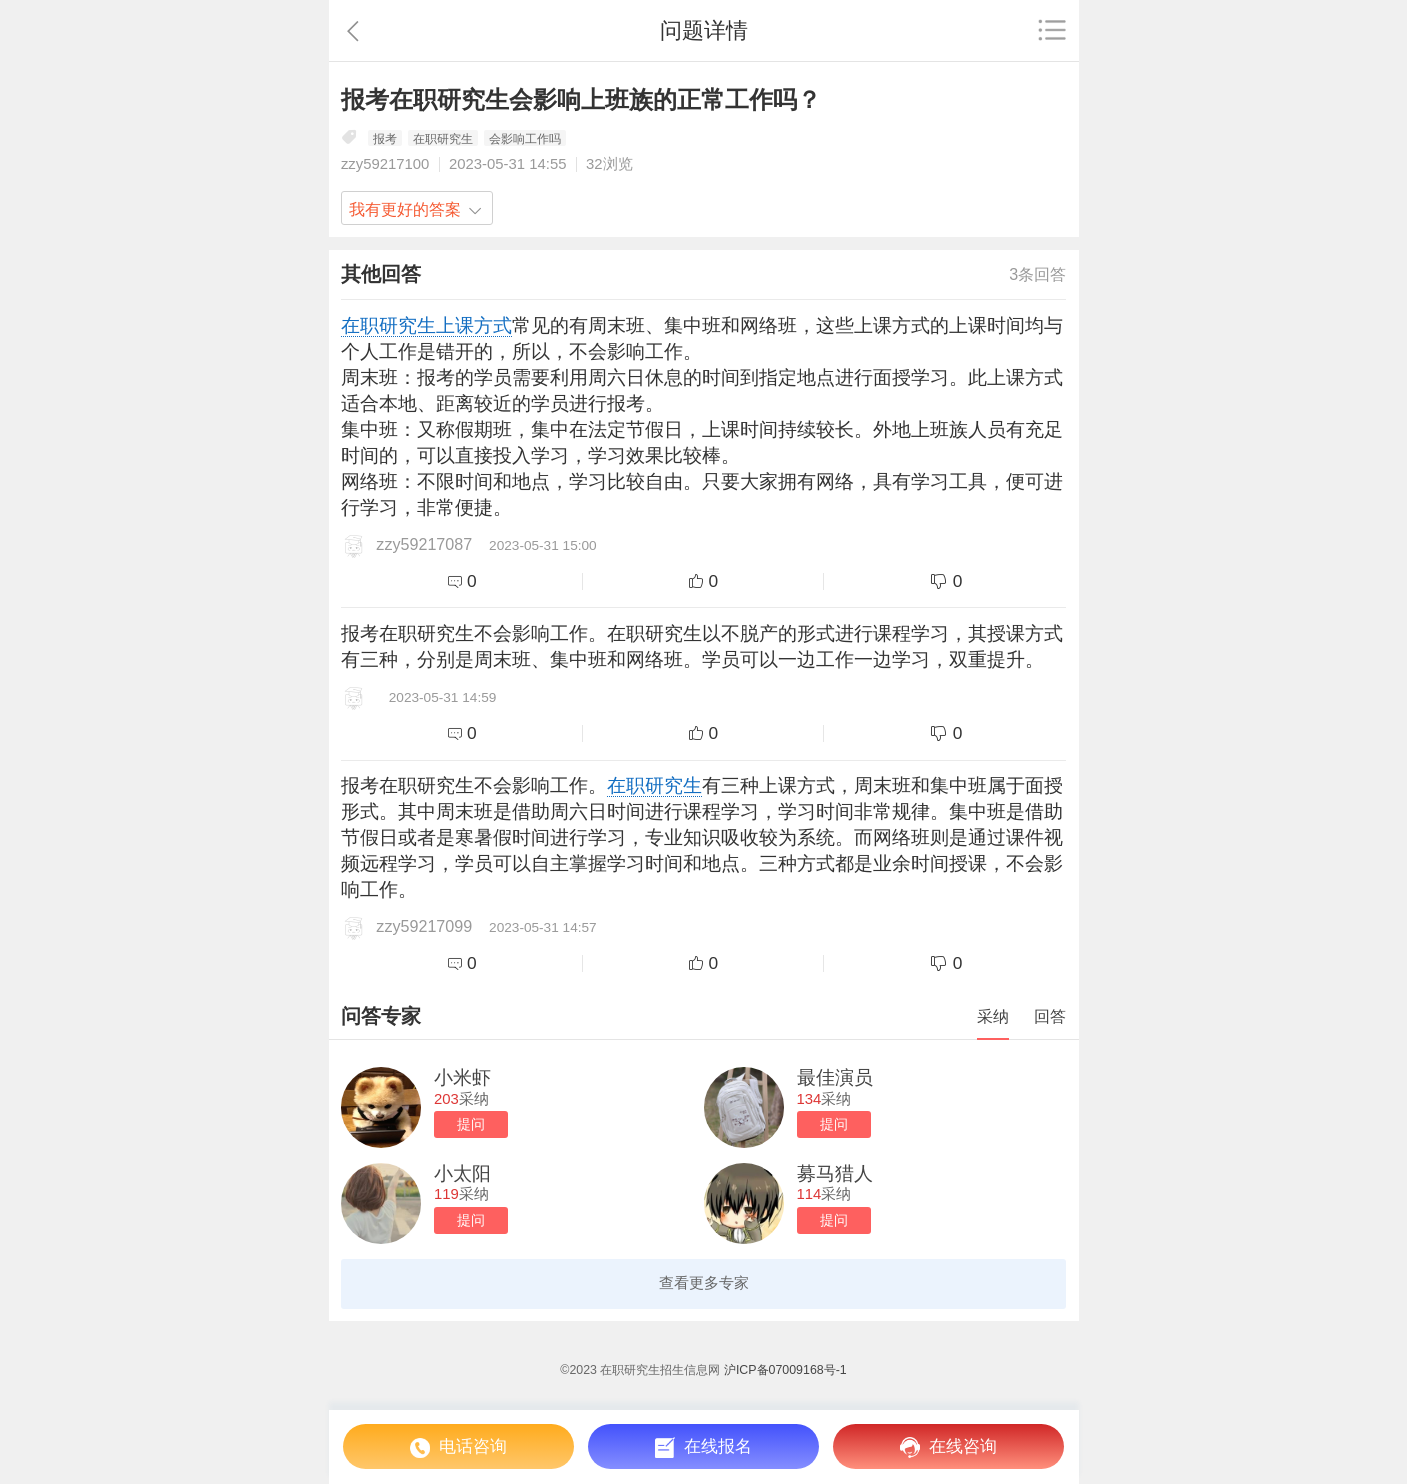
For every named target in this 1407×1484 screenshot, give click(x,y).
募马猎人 (835, 1173)
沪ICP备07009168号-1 (785, 1370)
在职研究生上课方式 (426, 325)
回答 (1050, 1016)
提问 (471, 1124)
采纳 (993, 1016)
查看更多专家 (704, 1283)
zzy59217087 (424, 544)
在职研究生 (654, 785)
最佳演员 (835, 1077)
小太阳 (462, 1173)
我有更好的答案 (405, 209)
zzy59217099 (424, 926)
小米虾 (462, 1077)
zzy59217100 (385, 164)
